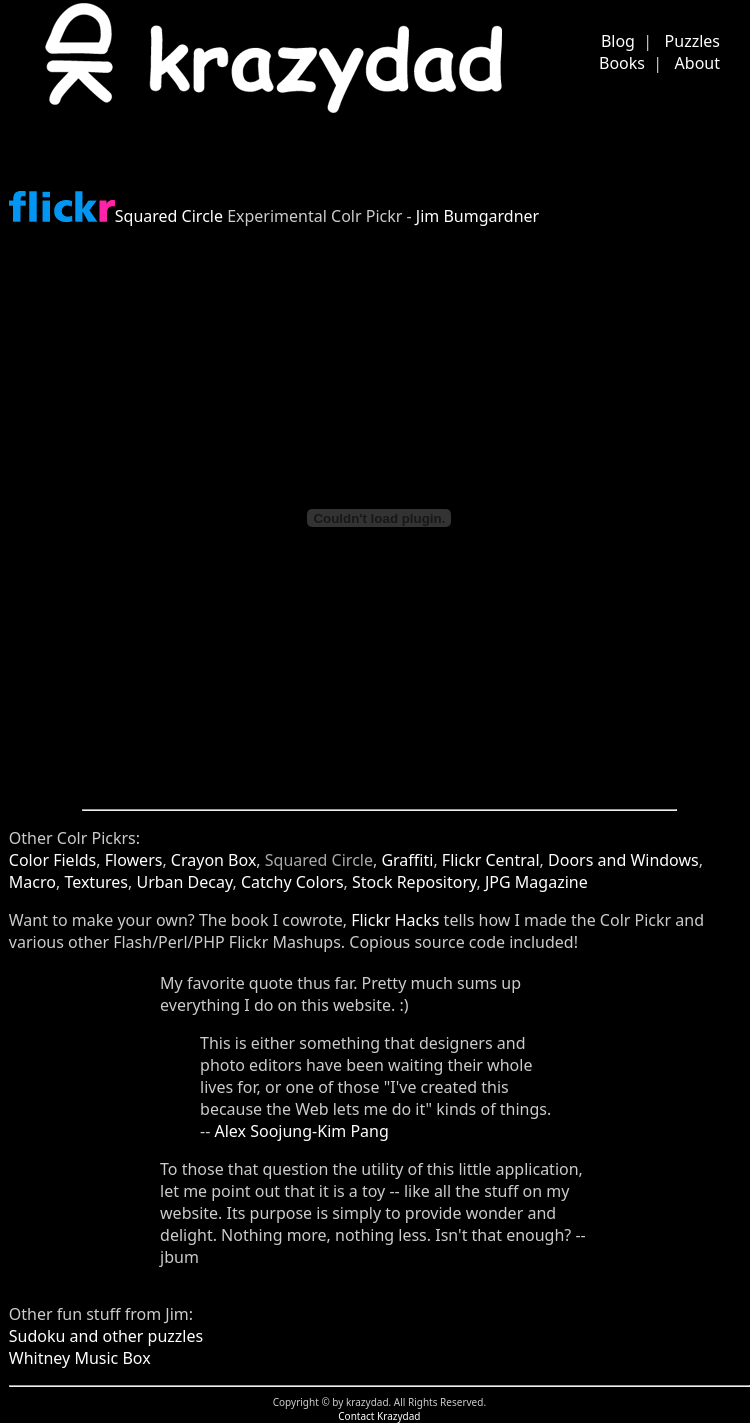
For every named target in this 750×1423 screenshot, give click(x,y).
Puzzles (692, 41)
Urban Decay (184, 882)
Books (622, 63)
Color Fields (52, 860)
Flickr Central (491, 860)
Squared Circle (169, 216)
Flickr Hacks (395, 920)
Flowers (134, 860)
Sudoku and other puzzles (106, 1336)
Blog (618, 41)
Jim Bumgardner (477, 216)
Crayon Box (214, 860)
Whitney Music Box (80, 1358)
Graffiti (407, 860)
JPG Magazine (536, 882)
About (697, 63)
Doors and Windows (623, 860)
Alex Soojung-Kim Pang (302, 1131)
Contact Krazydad (379, 1416)
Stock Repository (414, 882)
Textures (96, 882)
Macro (32, 882)
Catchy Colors (292, 882)
